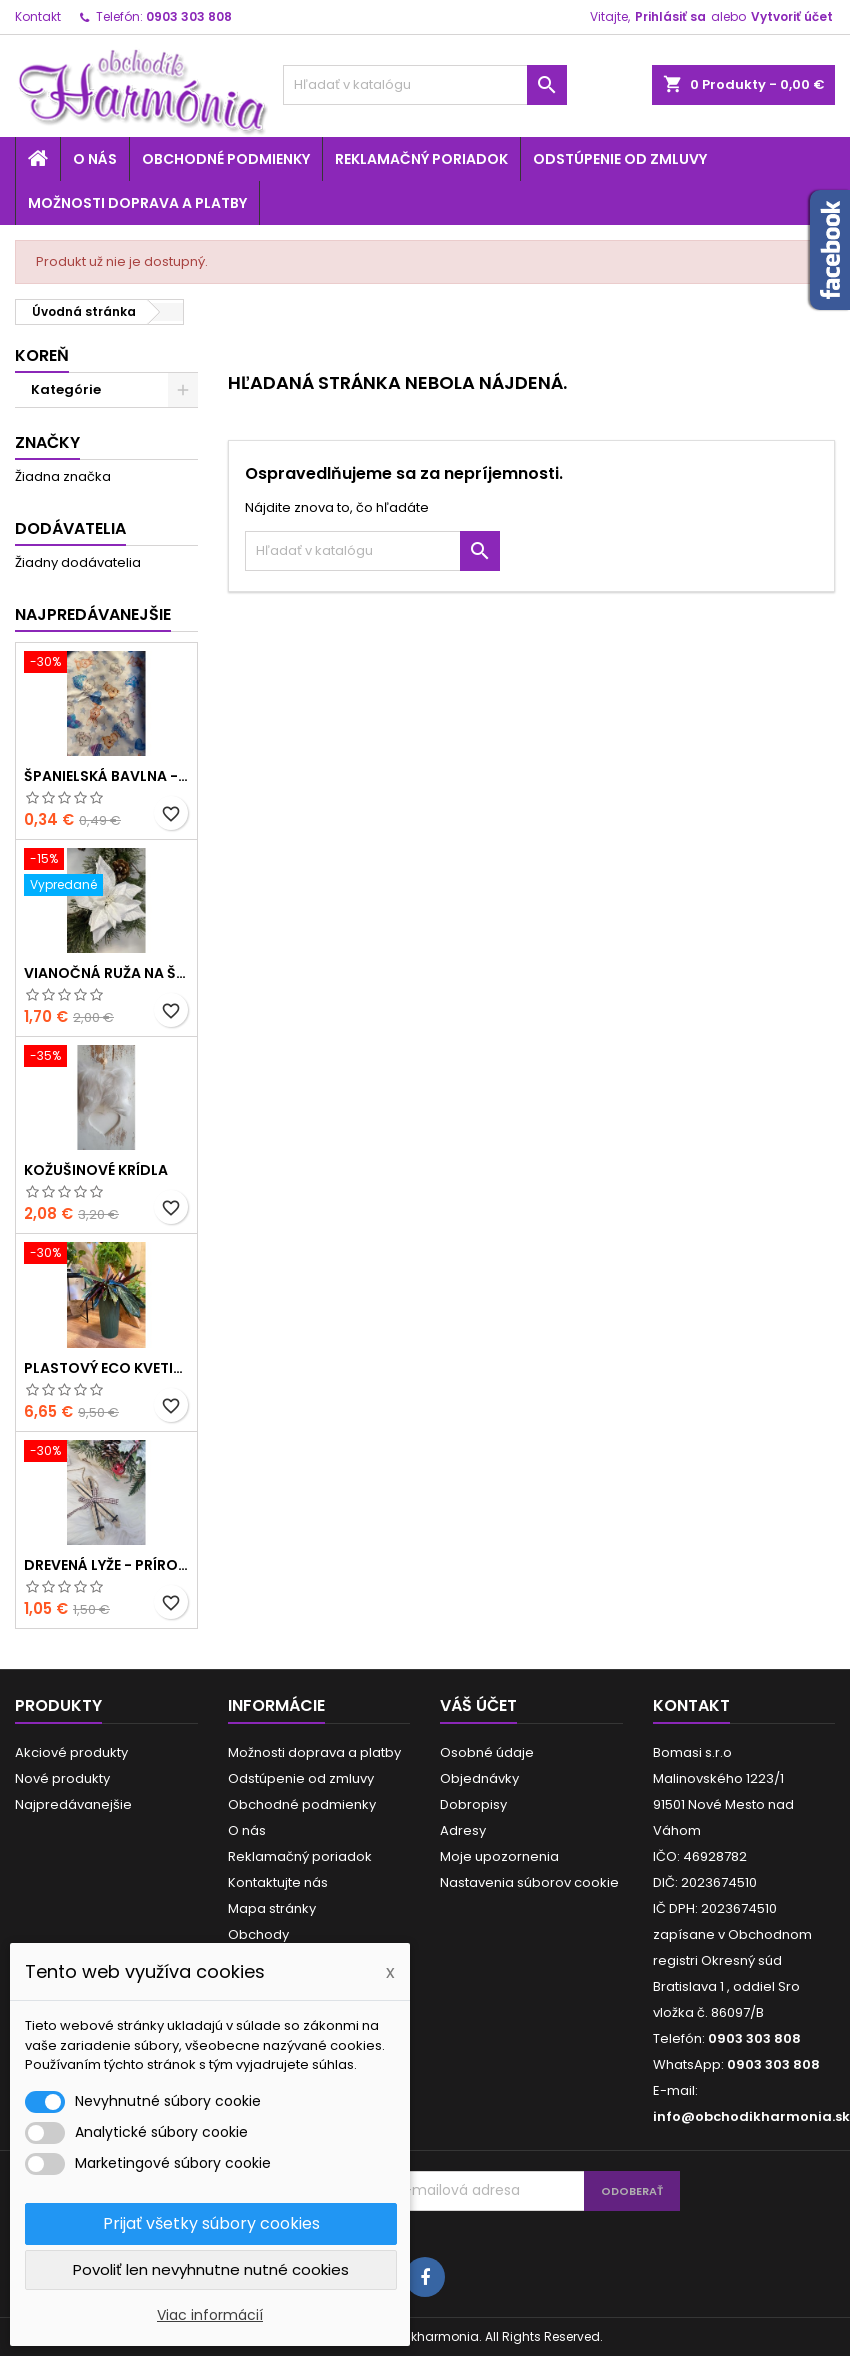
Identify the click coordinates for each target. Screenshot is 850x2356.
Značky (47, 442)
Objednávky (479, 1778)
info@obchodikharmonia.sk (751, 2116)
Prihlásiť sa (670, 16)
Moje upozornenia (499, 1856)
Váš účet (478, 1705)
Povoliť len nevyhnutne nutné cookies (211, 2269)
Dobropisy (473, 1804)
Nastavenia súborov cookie (529, 1882)
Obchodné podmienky (226, 159)
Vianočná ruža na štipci (106, 973)
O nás (95, 159)
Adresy (463, 1830)
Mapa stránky (272, 1908)
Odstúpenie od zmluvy (620, 159)
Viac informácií (210, 2315)
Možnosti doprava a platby (137, 203)
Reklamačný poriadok (421, 159)
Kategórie (66, 389)
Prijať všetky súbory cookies (211, 2223)
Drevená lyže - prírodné (106, 1565)
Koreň (42, 355)
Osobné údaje (487, 1752)
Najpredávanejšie (93, 614)
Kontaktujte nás (278, 1882)
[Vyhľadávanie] (424, 85)
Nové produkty (62, 1778)
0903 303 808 (189, 16)
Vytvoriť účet (792, 16)
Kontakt (38, 16)
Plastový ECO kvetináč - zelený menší (106, 1368)
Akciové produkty (71, 1752)
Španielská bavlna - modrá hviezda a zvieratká (106, 776)
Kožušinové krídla (96, 1170)
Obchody (258, 1934)
